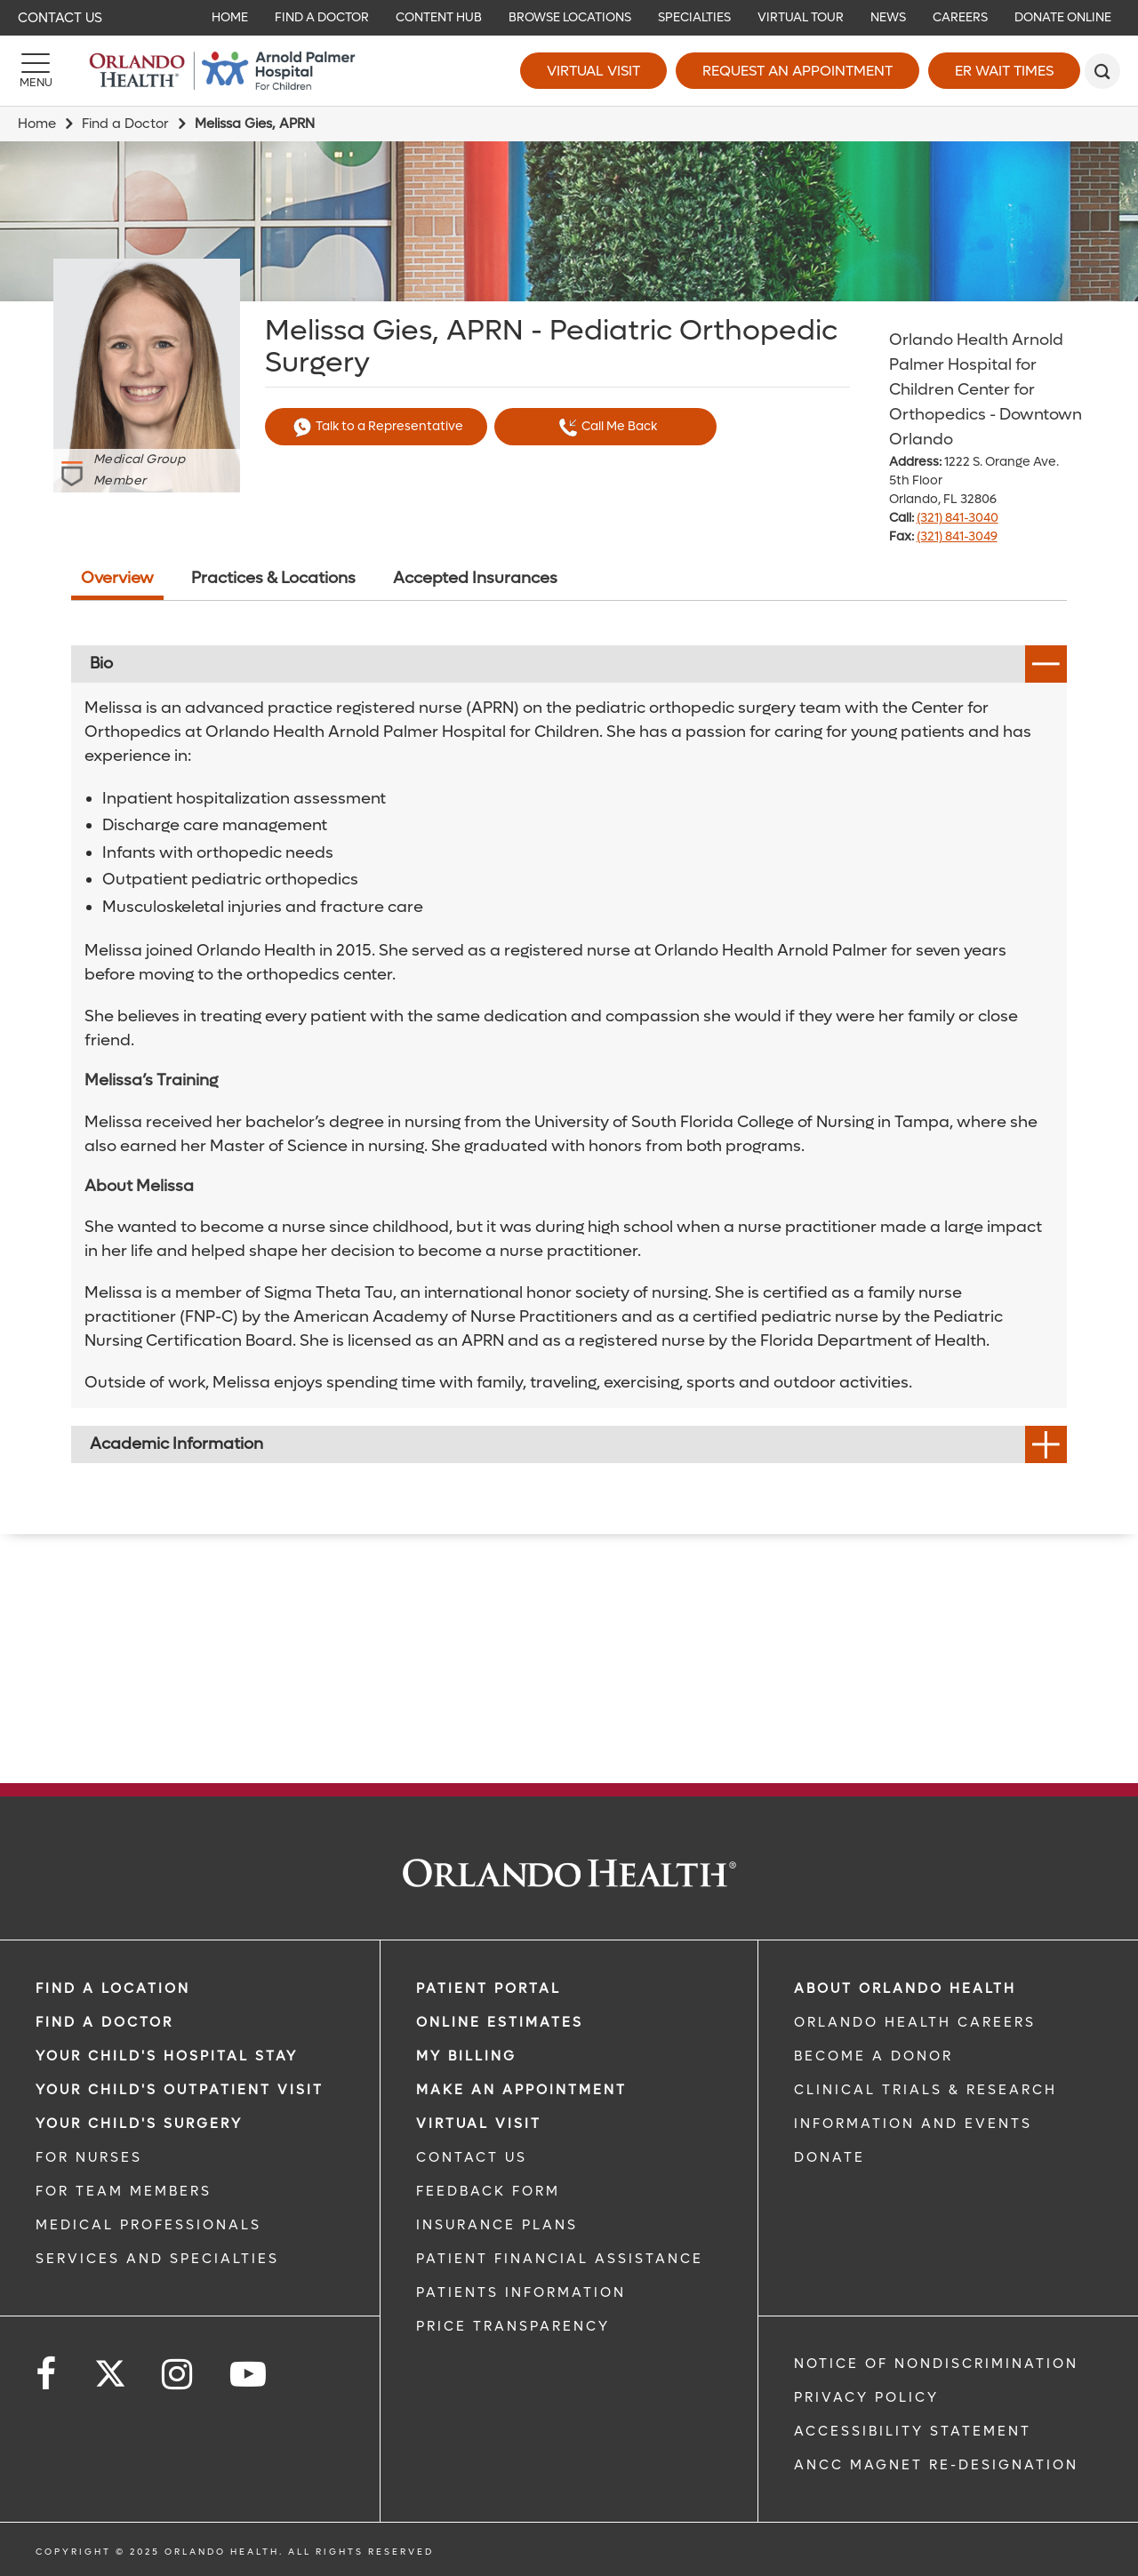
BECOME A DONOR (873, 2056)
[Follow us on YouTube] (249, 2374)
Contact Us (60, 18)
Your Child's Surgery (139, 2123)
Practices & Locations (273, 578)
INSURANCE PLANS (497, 2225)
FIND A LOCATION (113, 1988)
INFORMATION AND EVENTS (913, 2123)
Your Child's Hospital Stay (167, 2056)
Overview (117, 578)
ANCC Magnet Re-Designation (936, 2465)
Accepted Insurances (475, 578)
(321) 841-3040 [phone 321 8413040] (957, 517)
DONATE (829, 2157)
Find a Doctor (125, 123)
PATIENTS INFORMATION (521, 2292)
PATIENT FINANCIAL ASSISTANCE (559, 2259)
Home (37, 123)
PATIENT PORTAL (488, 1988)
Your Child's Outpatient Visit (180, 2090)
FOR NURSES (89, 2157)
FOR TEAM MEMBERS (124, 2191)
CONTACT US (471, 2157)
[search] (1102, 71)
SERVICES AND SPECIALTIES (157, 2259)
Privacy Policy (866, 2397)
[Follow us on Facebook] (47, 2374)
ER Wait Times (1004, 70)
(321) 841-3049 (957, 536)
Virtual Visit (593, 70)
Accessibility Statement (912, 2431)
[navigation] (569, 18)
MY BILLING (466, 2056)
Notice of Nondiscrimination (936, 2363)
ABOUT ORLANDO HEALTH (905, 1988)
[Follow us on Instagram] (178, 2374)
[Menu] (35, 71)
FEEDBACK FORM (488, 2191)
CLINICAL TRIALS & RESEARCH (925, 2090)
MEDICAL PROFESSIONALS (148, 2225)
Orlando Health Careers (915, 2022)
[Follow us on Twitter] (110, 2368)
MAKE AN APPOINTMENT (521, 2090)
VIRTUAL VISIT (478, 2123)
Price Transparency (513, 2326)
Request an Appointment (797, 70)
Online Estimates (499, 2022)
